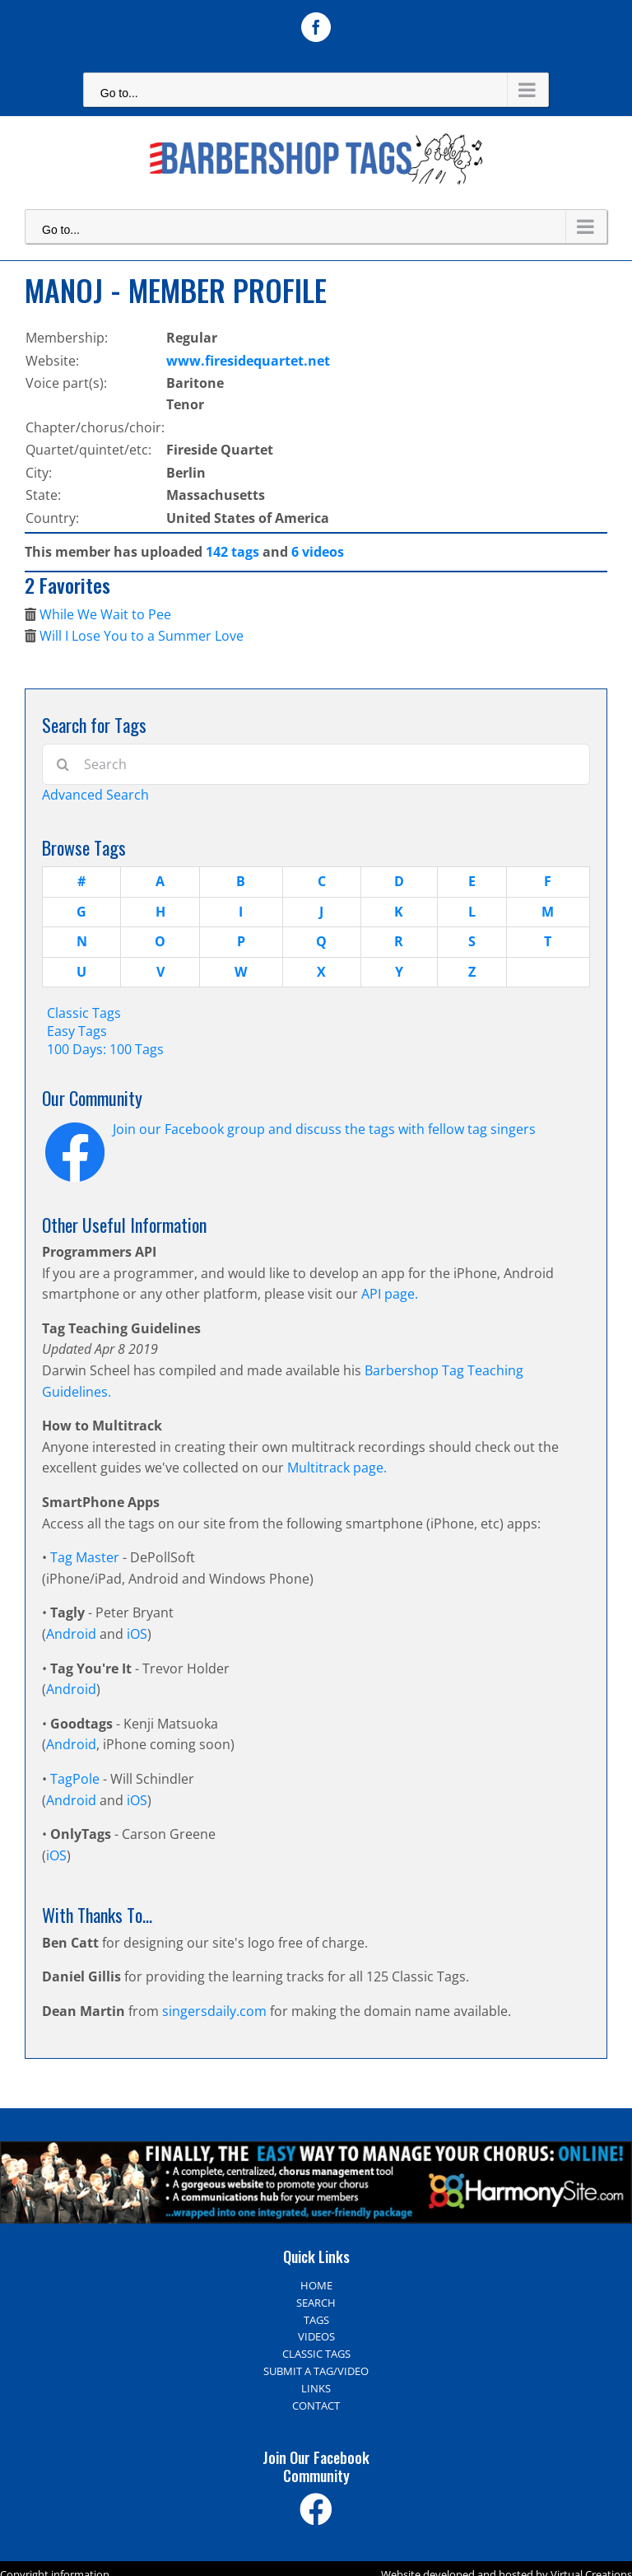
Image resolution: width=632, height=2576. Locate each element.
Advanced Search (95, 795)
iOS (137, 1634)
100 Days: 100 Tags (105, 1049)
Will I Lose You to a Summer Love (142, 636)
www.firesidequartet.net (248, 361)
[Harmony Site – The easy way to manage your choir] (316, 2151)
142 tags (232, 552)
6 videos (317, 552)
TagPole (75, 1779)
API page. (389, 1294)
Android (71, 1634)
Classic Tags (84, 1013)
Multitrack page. (337, 1467)
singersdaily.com (214, 2011)
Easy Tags (77, 1031)
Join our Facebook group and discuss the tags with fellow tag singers (324, 1129)
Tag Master (86, 1557)
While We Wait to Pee (105, 614)
